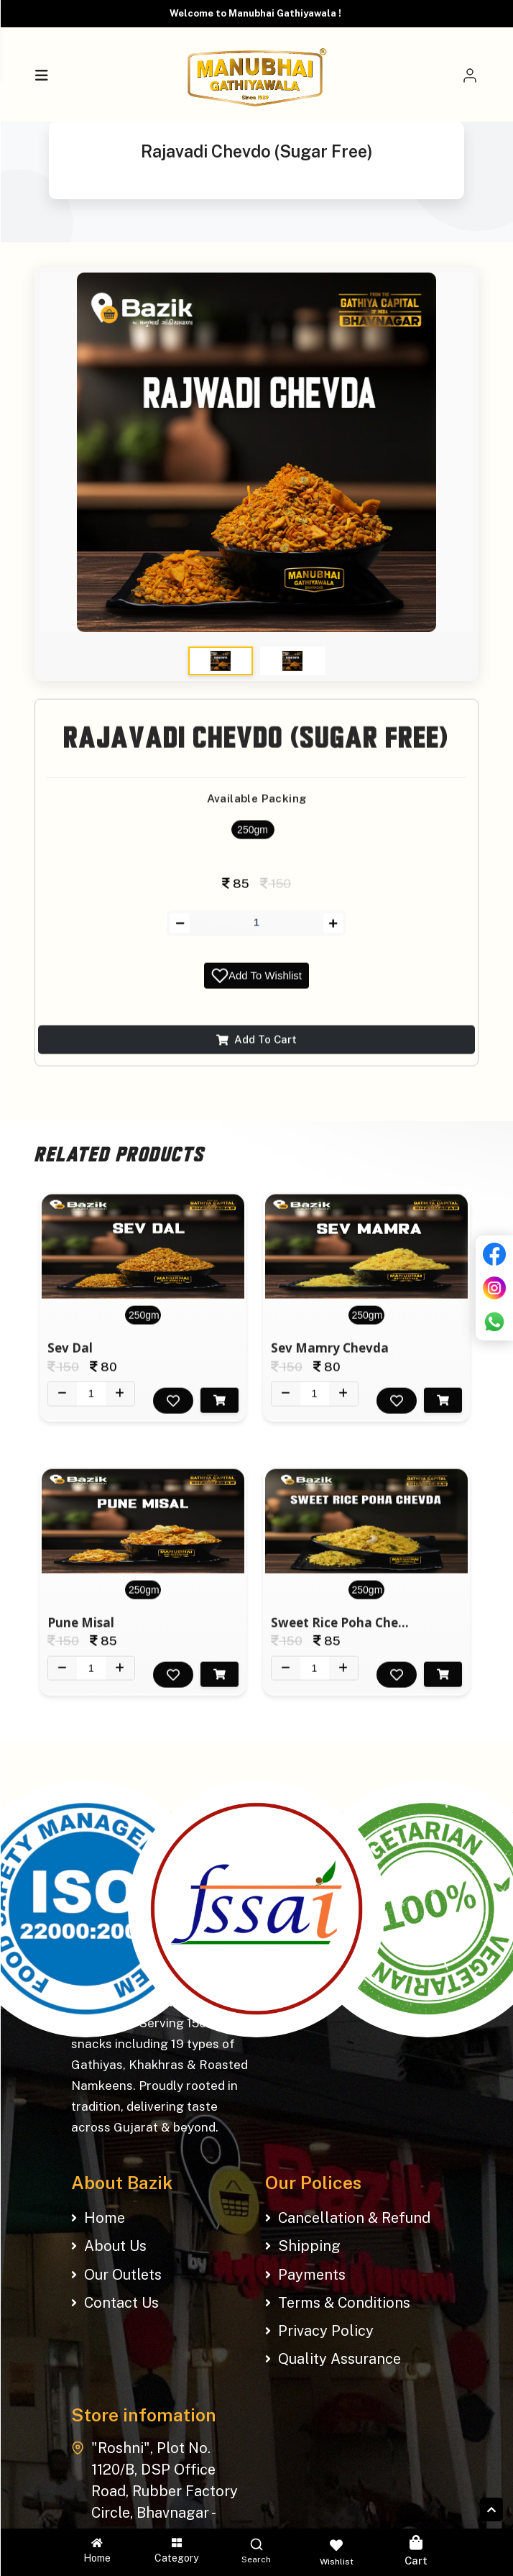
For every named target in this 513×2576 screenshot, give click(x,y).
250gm (252, 840)
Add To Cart (256, 1050)
